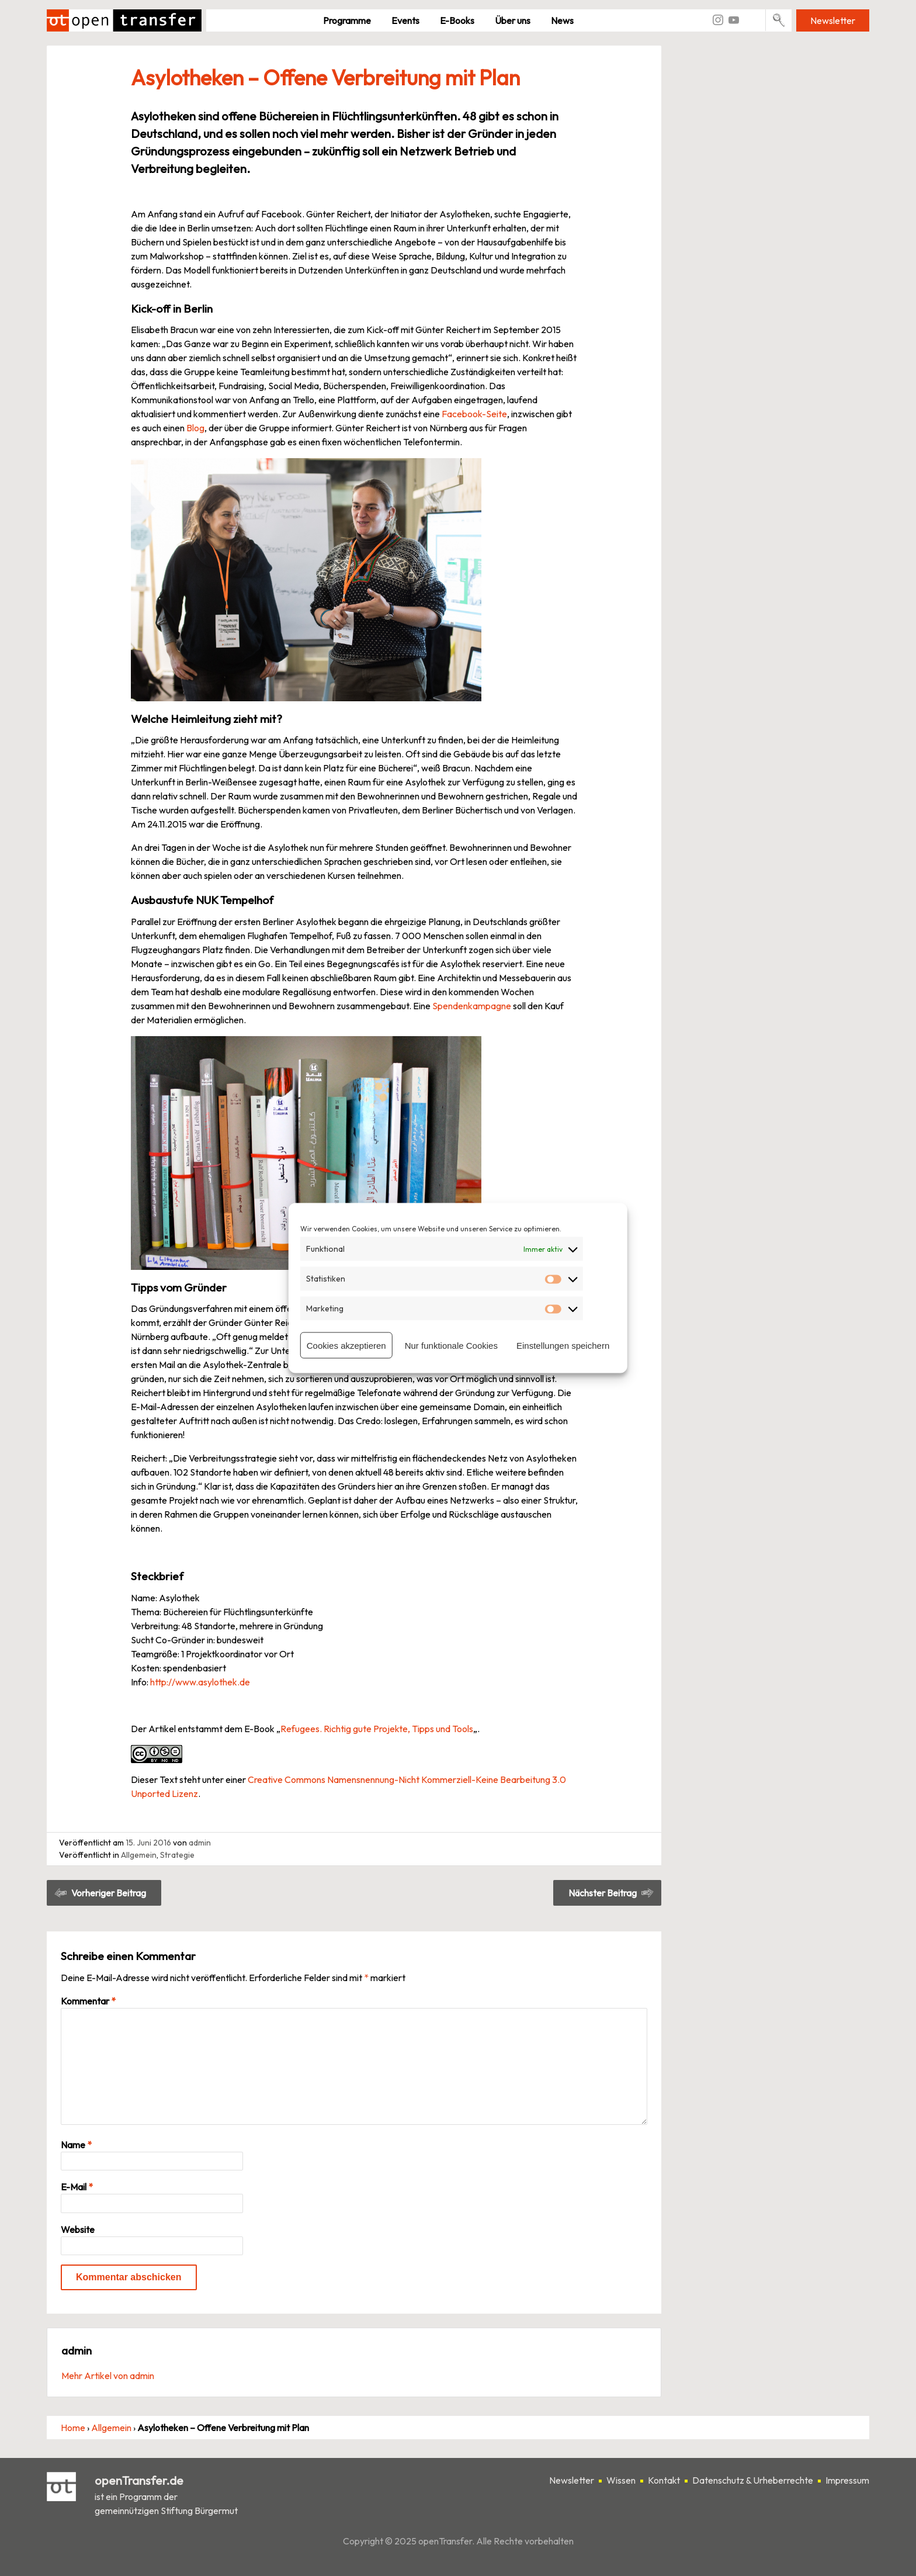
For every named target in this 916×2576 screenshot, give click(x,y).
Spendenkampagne (471, 1006)
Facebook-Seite (474, 414)
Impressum (847, 2480)
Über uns (512, 20)
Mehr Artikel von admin (107, 2375)
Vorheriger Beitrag (108, 1893)
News (562, 20)
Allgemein (139, 1855)
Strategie (177, 1855)
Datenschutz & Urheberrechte (752, 2480)
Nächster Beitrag (602, 1893)
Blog (195, 428)
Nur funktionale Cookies (451, 1345)
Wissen (621, 2480)
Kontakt (664, 2480)
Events (405, 20)
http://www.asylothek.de (200, 1682)
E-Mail (77, 2187)
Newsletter (832, 20)
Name (76, 2145)
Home (73, 2427)
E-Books (457, 20)
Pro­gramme (347, 20)
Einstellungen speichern (562, 1345)
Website (78, 2229)
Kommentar (88, 2001)
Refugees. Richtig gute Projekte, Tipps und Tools (376, 1728)
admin (200, 1842)
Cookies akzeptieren (346, 1345)
